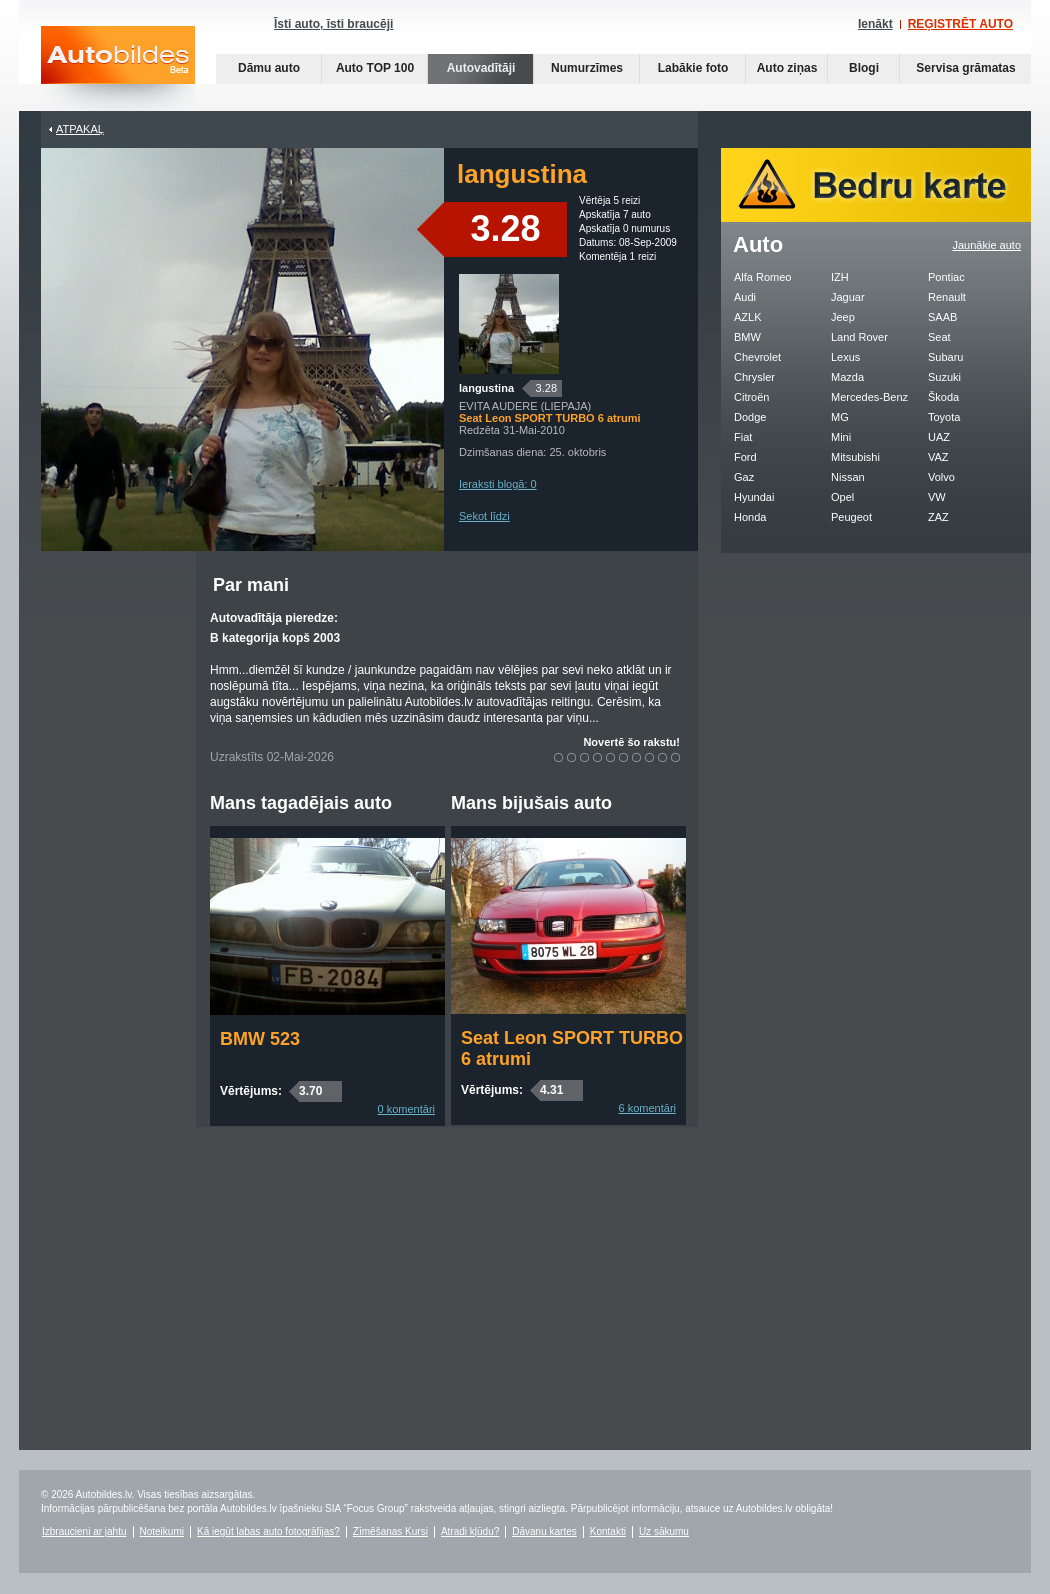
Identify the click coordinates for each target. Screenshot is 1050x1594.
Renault (947, 297)
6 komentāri (647, 1108)
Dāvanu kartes (544, 1531)
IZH (840, 277)
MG (840, 417)
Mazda (847, 377)
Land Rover (859, 337)
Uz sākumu (664, 1531)
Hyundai (754, 497)
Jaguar (848, 297)
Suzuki (944, 377)
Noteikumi (162, 1531)
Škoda (943, 397)
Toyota (944, 417)
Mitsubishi (855, 457)
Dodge (750, 417)
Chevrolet (757, 357)
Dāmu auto (269, 68)
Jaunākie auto (987, 245)
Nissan (848, 477)
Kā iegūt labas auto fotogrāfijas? (268, 1531)
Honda (750, 517)
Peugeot (851, 517)
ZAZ (938, 517)
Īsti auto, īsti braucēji (333, 24)
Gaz (744, 477)
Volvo (941, 477)
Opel (842, 497)
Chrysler (754, 377)
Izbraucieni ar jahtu (84, 1531)
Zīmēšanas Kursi (390, 1531)
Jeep (843, 317)
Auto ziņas (787, 68)
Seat (939, 337)
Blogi (864, 68)
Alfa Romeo (762, 277)
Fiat (743, 437)
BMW (747, 337)
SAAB (942, 317)
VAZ (938, 457)
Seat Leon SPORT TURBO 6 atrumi (572, 1048)
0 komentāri (406, 1109)
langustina (486, 388)
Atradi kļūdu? (470, 1531)
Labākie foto (693, 68)
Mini (841, 437)
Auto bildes (118, 68)
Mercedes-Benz (869, 397)
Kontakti (608, 1531)
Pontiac (946, 277)
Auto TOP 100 (375, 68)
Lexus (845, 357)
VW (937, 497)
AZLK (748, 317)
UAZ (939, 437)
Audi (745, 297)
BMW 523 (260, 1039)
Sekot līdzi (484, 516)
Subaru (945, 357)
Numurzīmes (587, 68)
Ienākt (875, 24)
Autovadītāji (481, 68)
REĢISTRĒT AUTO (960, 24)
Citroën (751, 397)
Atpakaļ (80, 129)
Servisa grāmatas (965, 68)
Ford (745, 457)
